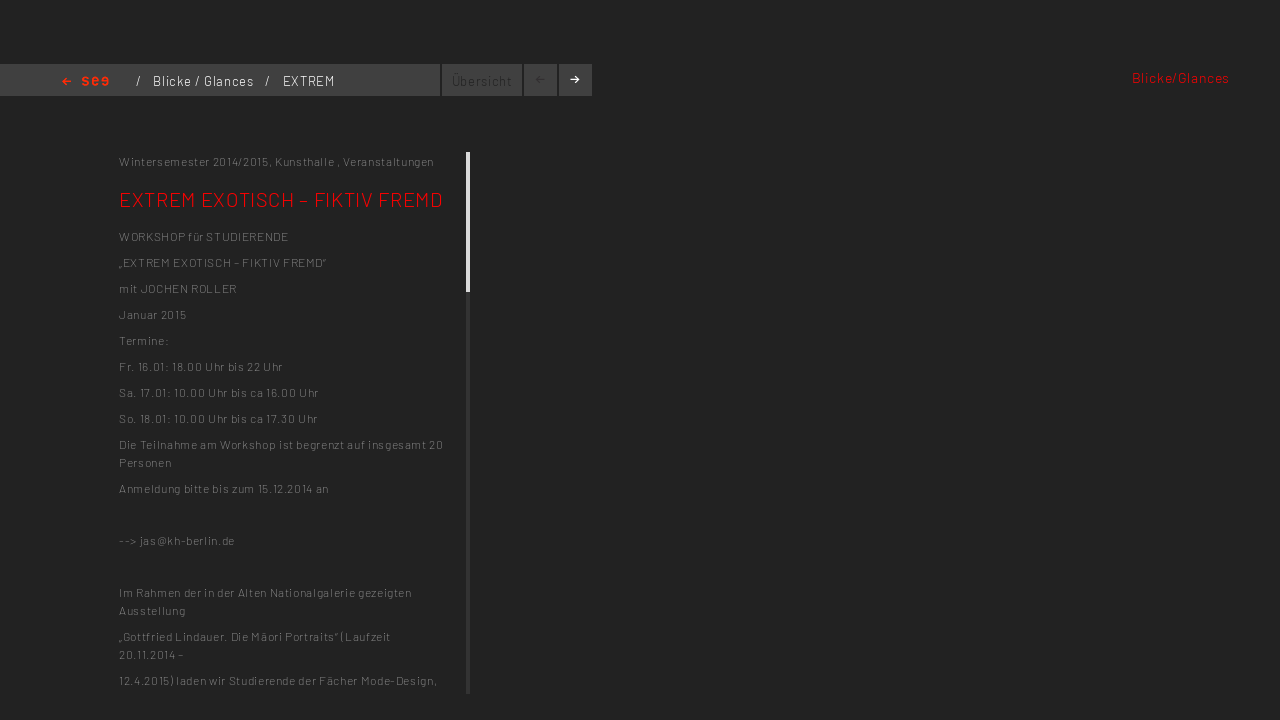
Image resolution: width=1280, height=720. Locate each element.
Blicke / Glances (205, 81)
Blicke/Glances (1181, 77)
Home (85, 82)
